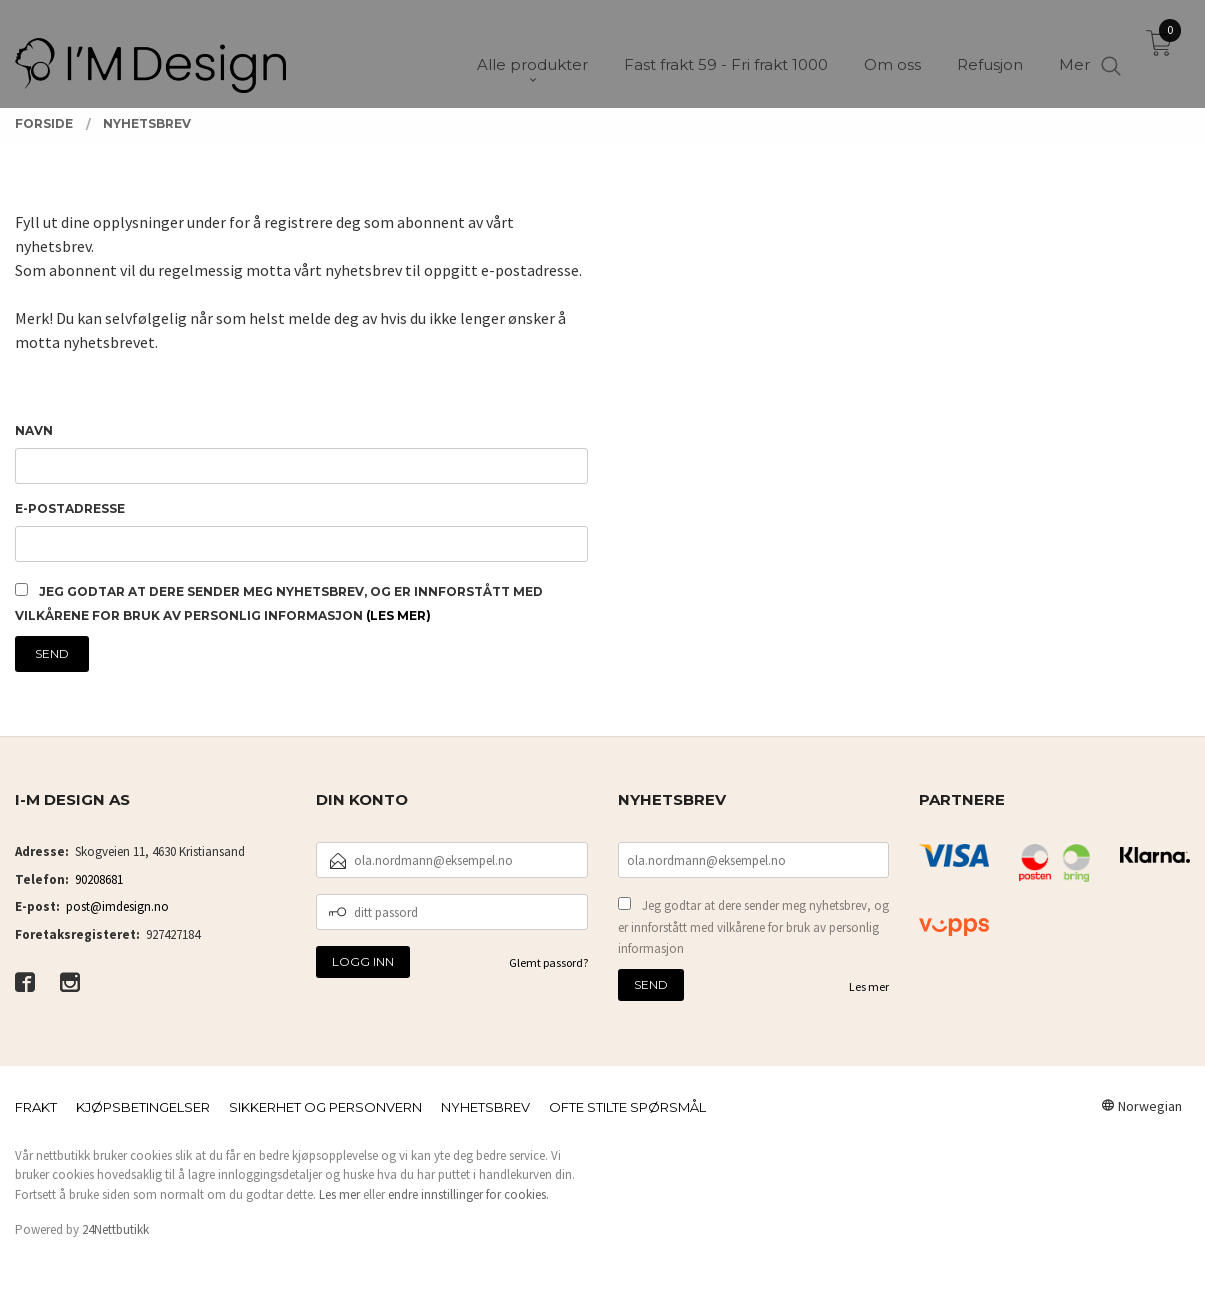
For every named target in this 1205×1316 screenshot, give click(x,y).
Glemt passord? (548, 962)
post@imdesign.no (117, 906)
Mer (1074, 50)
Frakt (36, 1107)
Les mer (869, 986)
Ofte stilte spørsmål (627, 1107)
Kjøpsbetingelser (143, 1107)
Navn (34, 430)
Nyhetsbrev (485, 1107)
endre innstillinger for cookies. (468, 1194)
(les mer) (398, 615)
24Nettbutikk (115, 1229)
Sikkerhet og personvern (325, 1107)
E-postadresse (70, 508)
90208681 (99, 879)
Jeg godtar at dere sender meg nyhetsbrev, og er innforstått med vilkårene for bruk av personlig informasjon (753, 927)
